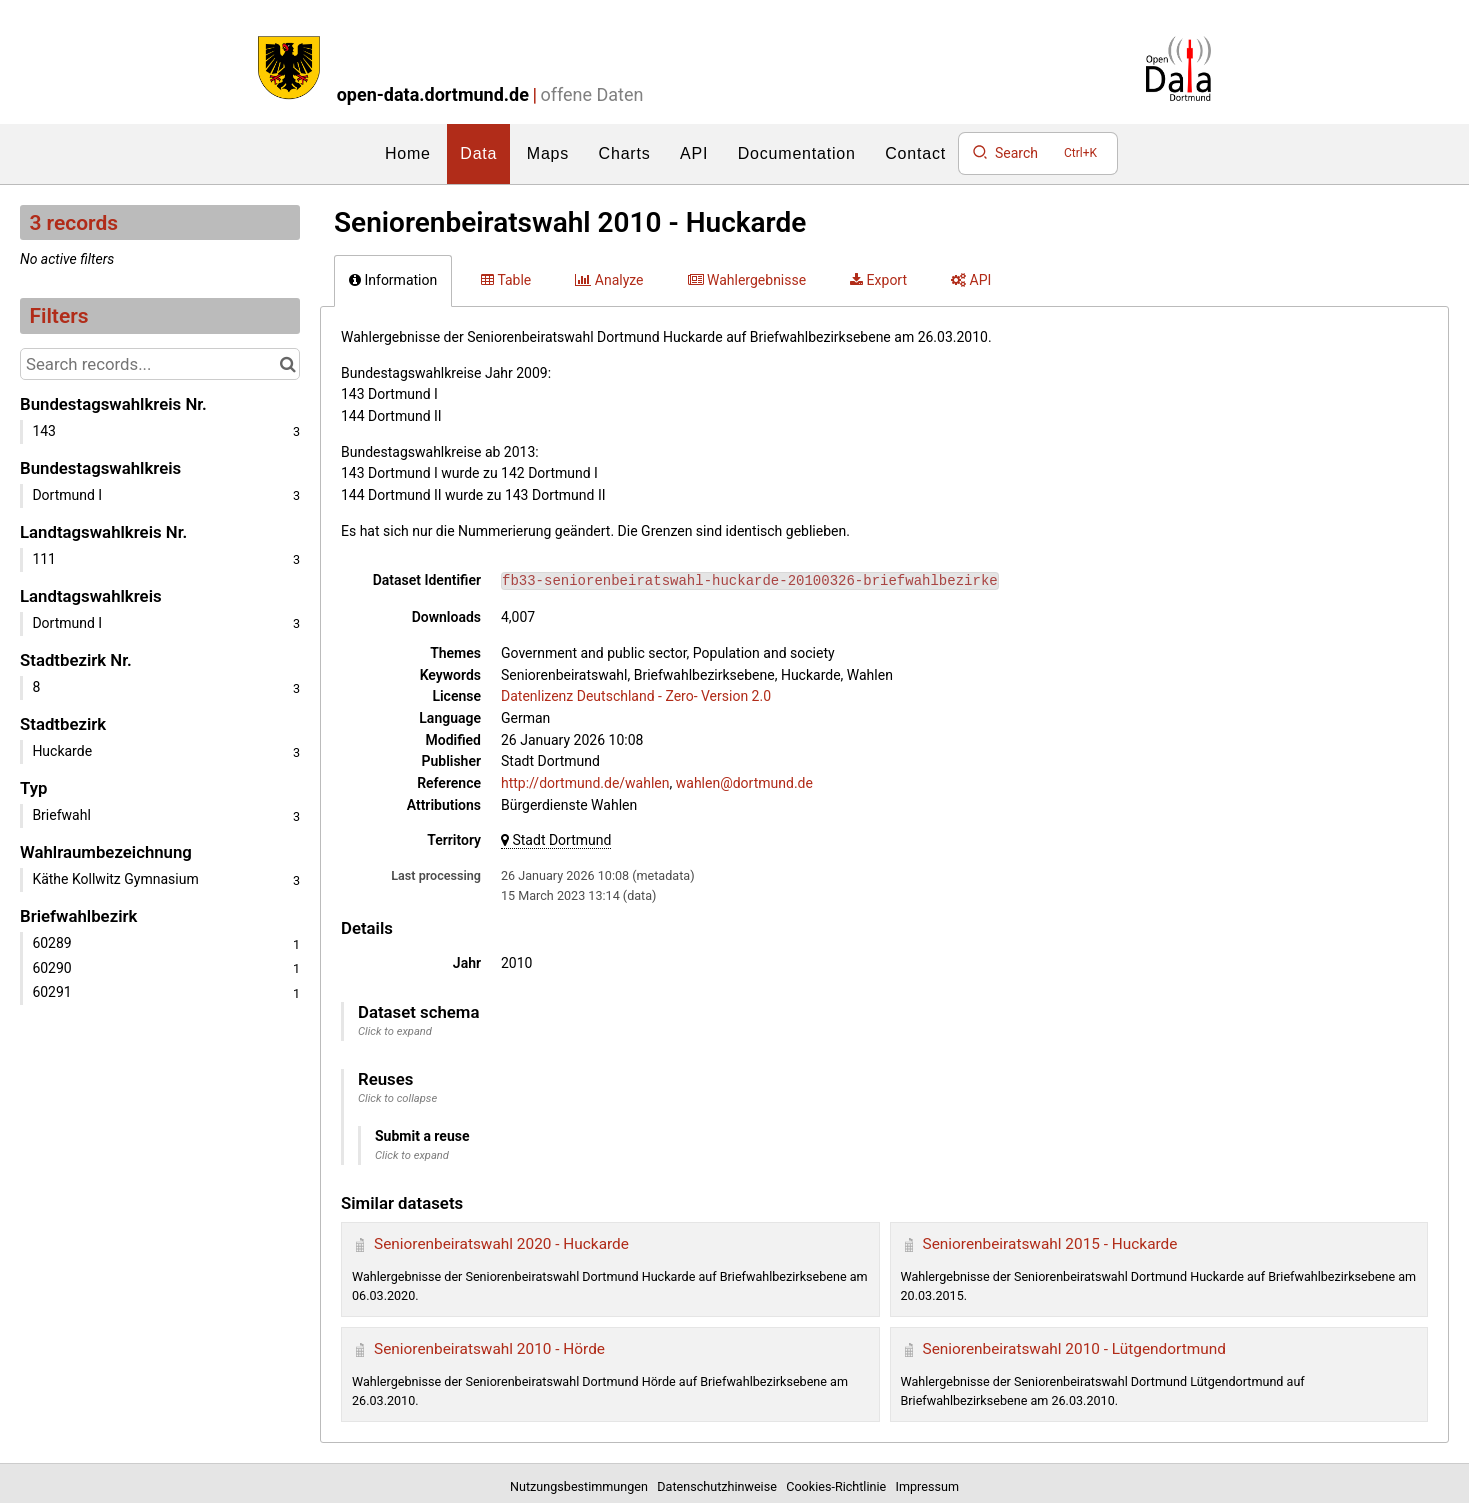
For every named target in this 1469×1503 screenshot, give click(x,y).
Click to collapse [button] (397, 1098)
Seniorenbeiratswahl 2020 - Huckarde (501, 1244)
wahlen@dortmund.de (744, 783)
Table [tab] (506, 280)
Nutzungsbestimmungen (582, 1486)
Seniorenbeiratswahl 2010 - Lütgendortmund (1074, 1349)
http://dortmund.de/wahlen (585, 783)
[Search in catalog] (287, 364)
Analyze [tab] (609, 280)
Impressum (927, 1486)
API (694, 153)
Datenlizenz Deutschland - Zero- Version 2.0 (636, 696)
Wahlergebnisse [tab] (747, 280)
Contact (915, 153)
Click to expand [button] (395, 1031)
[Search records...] (160, 364)
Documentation (797, 153)
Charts (625, 153)
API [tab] (971, 280)
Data (478, 153)
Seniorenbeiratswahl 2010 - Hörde (489, 1349)
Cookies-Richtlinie (839, 1486)
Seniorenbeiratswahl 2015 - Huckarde (1050, 1244)
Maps (548, 153)
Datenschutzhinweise (720, 1486)
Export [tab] (878, 280)
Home (408, 153)
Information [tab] (393, 280)
